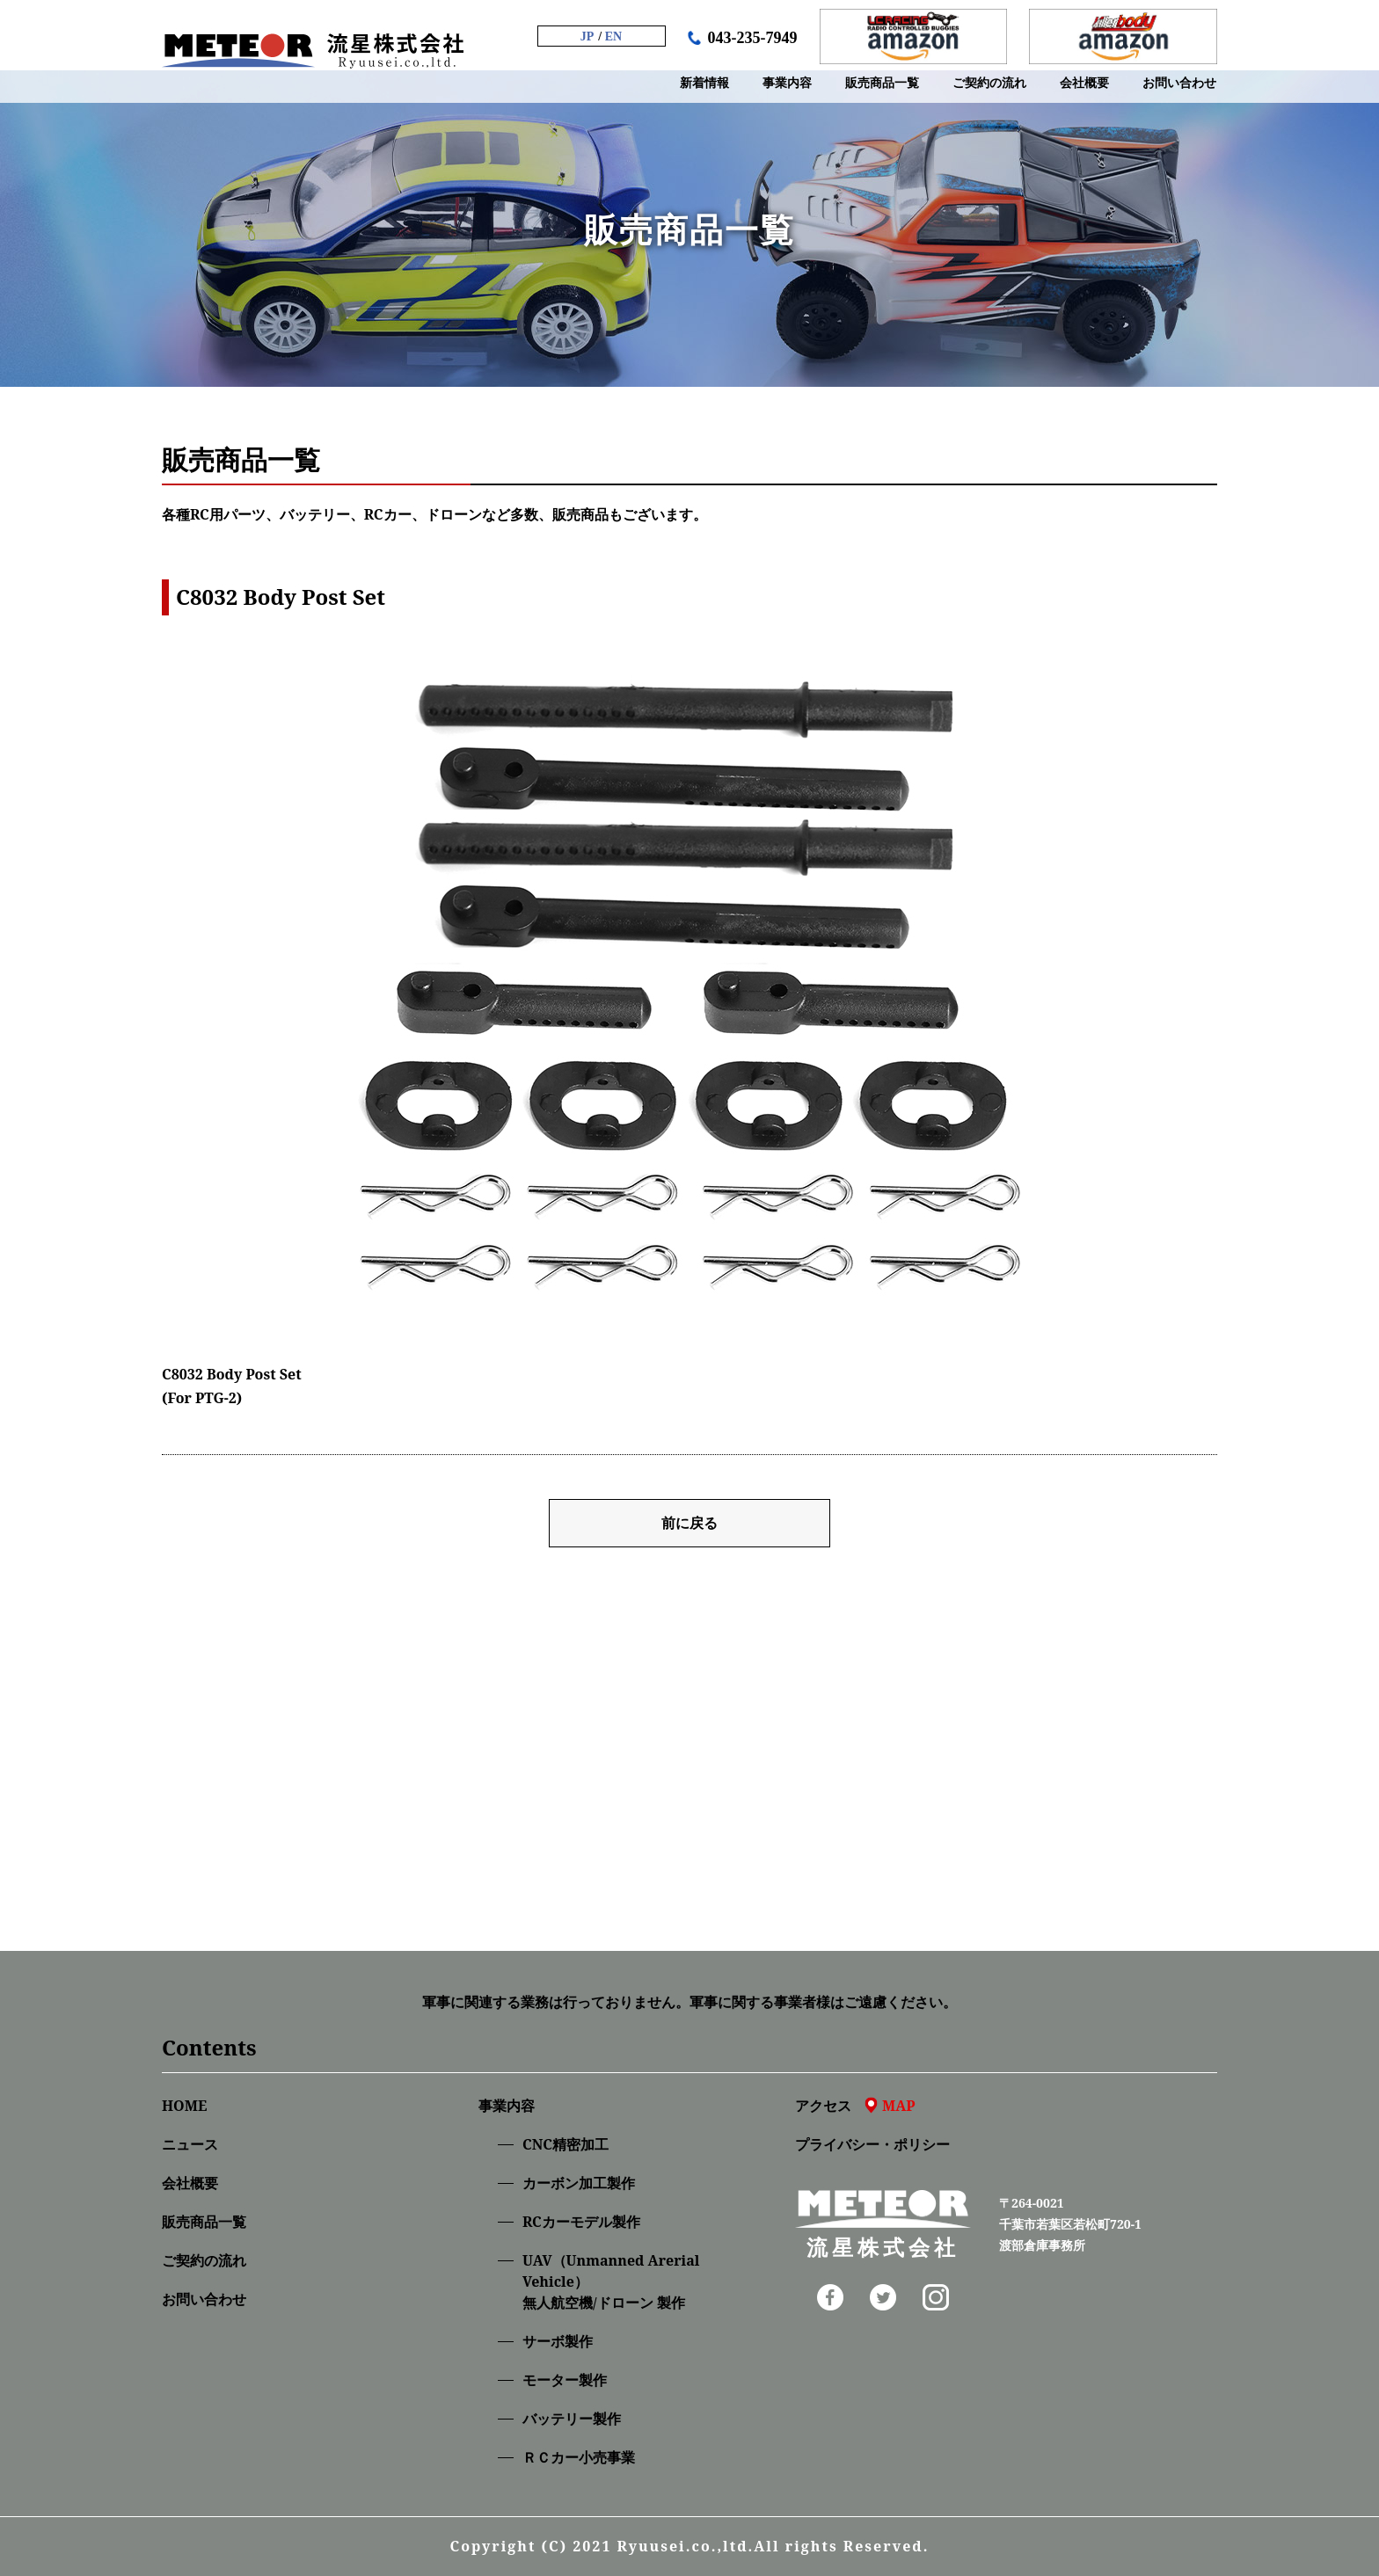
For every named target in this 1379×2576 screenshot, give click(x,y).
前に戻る (689, 1522)
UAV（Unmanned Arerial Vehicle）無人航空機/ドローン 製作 (610, 2281)
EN (613, 36)
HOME (184, 2105)
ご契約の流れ (204, 2260)
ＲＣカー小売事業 (578, 2457)
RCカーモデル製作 (581, 2221)
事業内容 (506, 2105)
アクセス (855, 2105)
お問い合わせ (204, 2299)
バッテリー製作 (571, 2418)
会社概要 (190, 2183)
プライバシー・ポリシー (872, 2144)
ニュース (190, 2144)
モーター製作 (564, 2380)
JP (587, 36)
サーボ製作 (557, 2341)
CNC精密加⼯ (565, 2144)
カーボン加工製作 (578, 2183)
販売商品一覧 (204, 2221)
